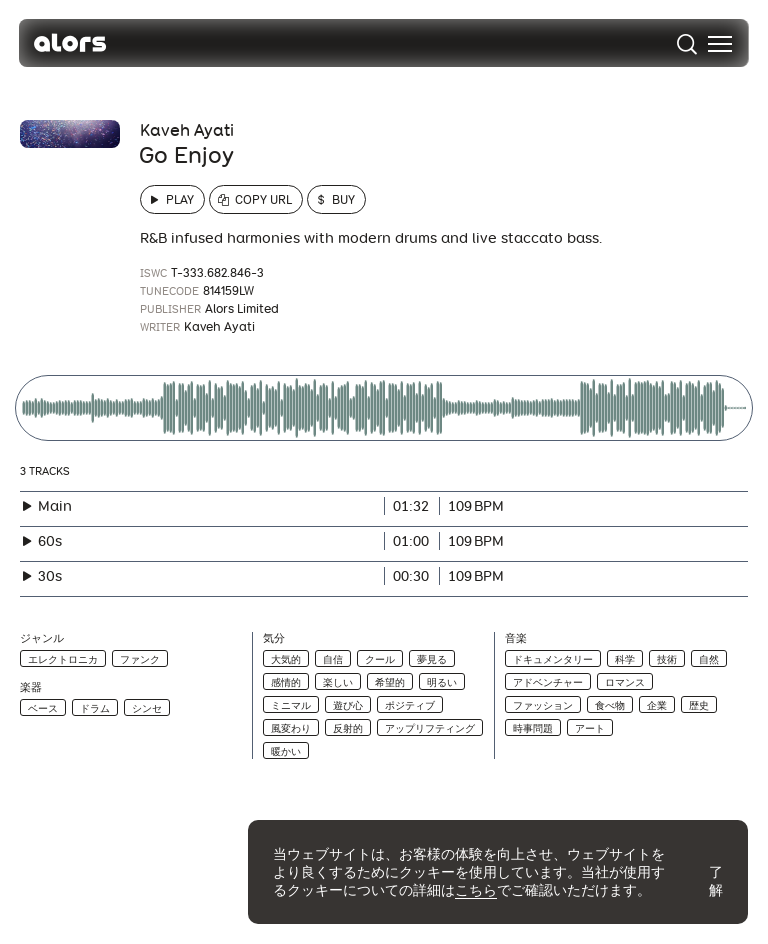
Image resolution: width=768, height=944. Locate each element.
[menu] (719, 44)
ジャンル (42, 638)
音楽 (516, 638)
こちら (476, 890)
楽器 (31, 687)
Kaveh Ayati (187, 130)
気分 (274, 638)
